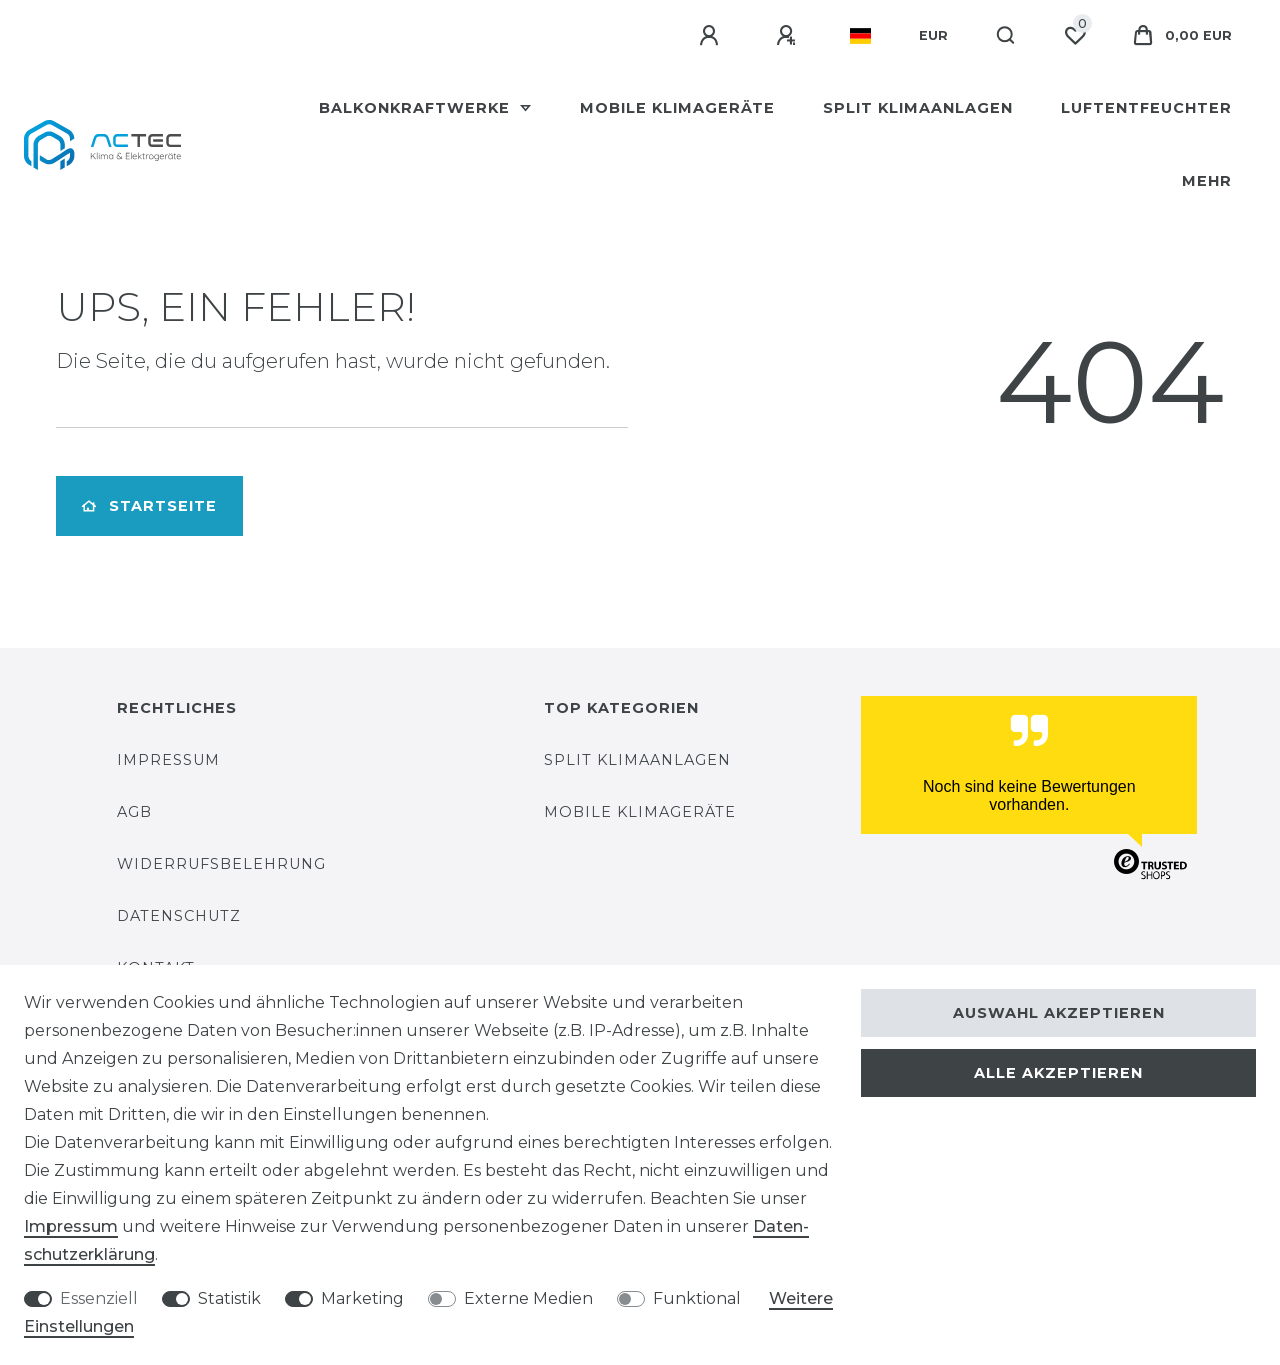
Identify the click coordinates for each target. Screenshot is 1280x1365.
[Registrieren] (789, 36)
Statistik (229, 1298)
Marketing (362, 1298)
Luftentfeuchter (1146, 108)
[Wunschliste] (1075, 36)
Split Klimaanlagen (918, 108)
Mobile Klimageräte (677, 108)
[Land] (860, 36)
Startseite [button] (149, 506)
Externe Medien (528, 1298)
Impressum (168, 760)
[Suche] (1006, 36)
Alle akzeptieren (1058, 1073)
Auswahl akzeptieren (1059, 1013)
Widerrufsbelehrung (221, 864)
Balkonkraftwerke (417, 108)
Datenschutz (179, 916)
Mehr (1207, 181)
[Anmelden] (712, 36)
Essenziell (99, 1298)
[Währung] (933, 36)
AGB (134, 812)
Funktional (697, 1298)
